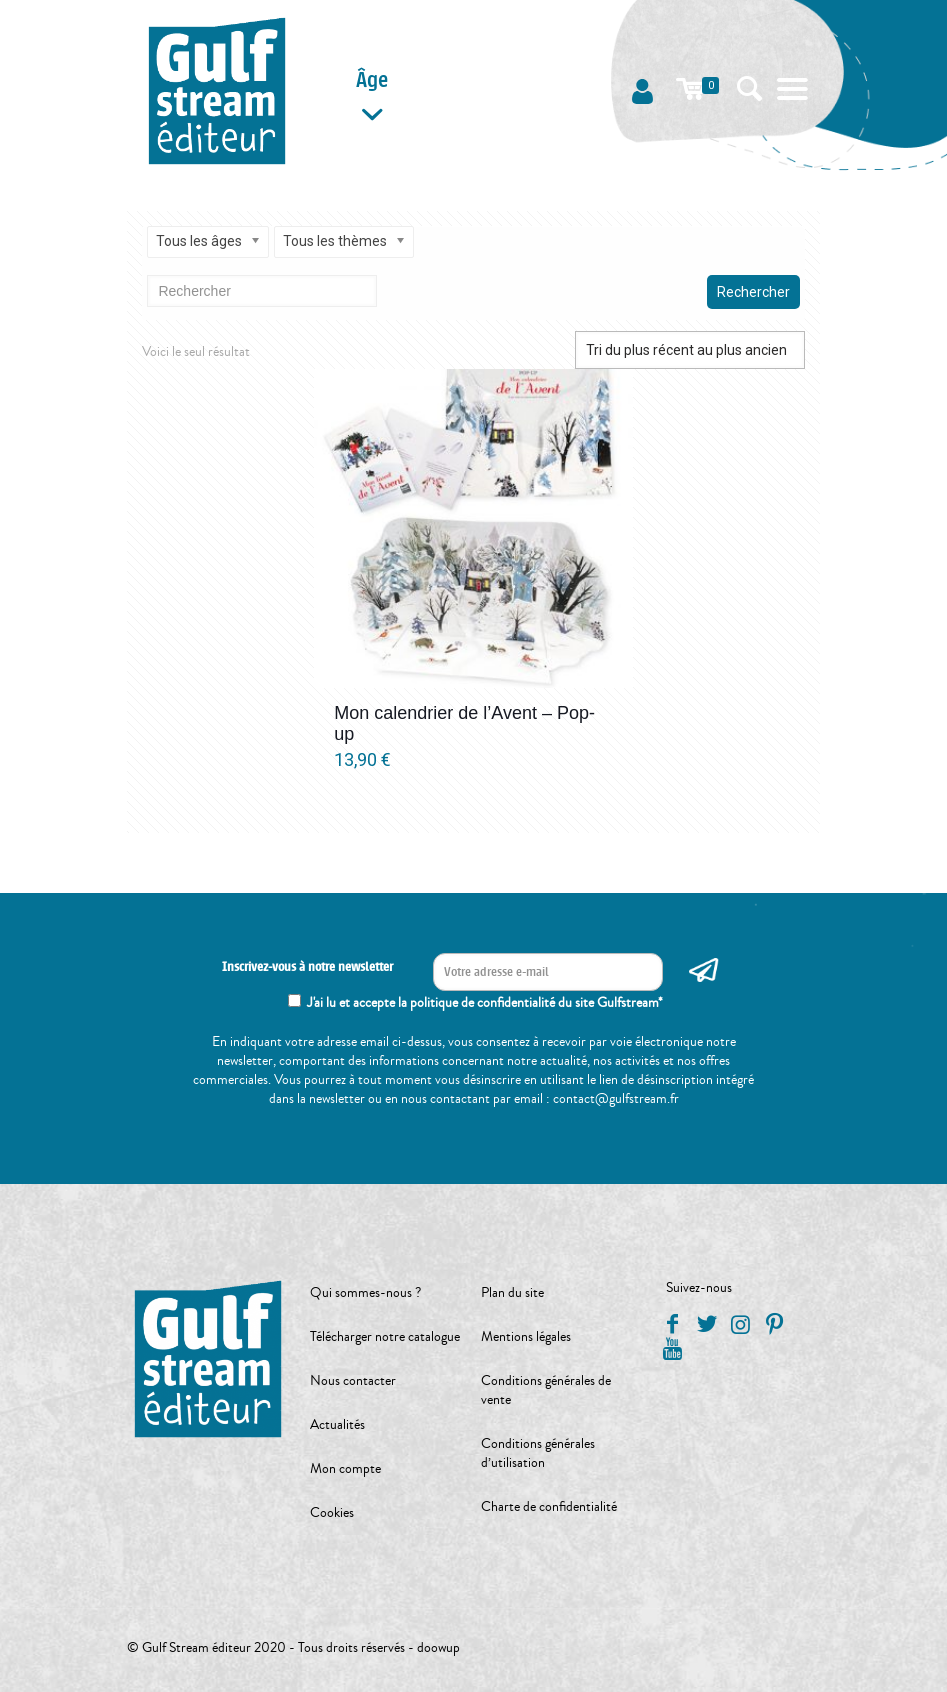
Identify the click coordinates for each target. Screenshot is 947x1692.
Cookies (332, 1513)
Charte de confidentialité (549, 1507)
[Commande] (690, 350)
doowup (438, 1648)
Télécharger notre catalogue (385, 1337)
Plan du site (512, 1293)
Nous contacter (353, 1381)
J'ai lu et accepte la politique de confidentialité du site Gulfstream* (485, 1003)
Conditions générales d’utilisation (538, 1453)
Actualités (337, 1425)
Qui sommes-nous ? (365, 1293)
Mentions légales (526, 1337)
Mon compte (345, 1469)
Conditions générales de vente (546, 1390)
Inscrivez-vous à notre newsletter (307, 967)
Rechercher (753, 292)
